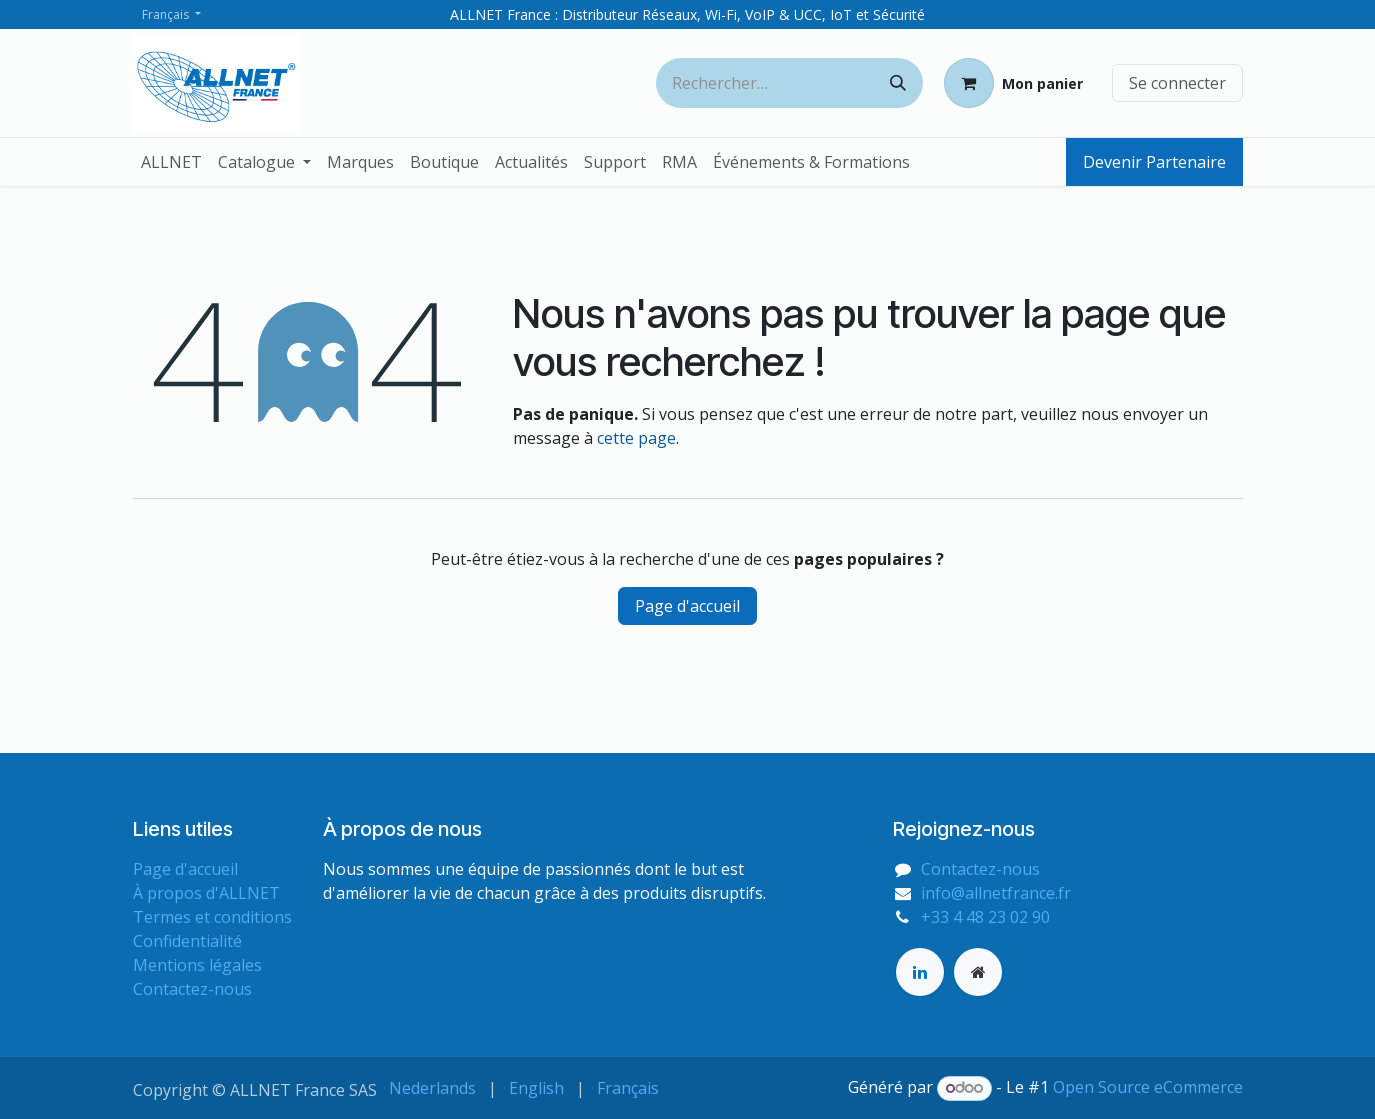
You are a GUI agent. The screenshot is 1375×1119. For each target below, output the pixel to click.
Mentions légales (197, 965)
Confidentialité (187, 941)
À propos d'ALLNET (206, 893)
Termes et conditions (212, 917)
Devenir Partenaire (1154, 162)
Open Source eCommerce (1148, 1087)
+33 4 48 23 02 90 (985, 917)
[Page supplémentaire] (978, 972)
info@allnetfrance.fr (996, 893)
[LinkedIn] (920, 972)
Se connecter (1177, 83)
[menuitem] (171, 162)
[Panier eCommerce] (1013, 83)
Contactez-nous (192, 989)
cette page (636, 438)
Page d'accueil (687, 606)
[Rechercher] (898, 83)
